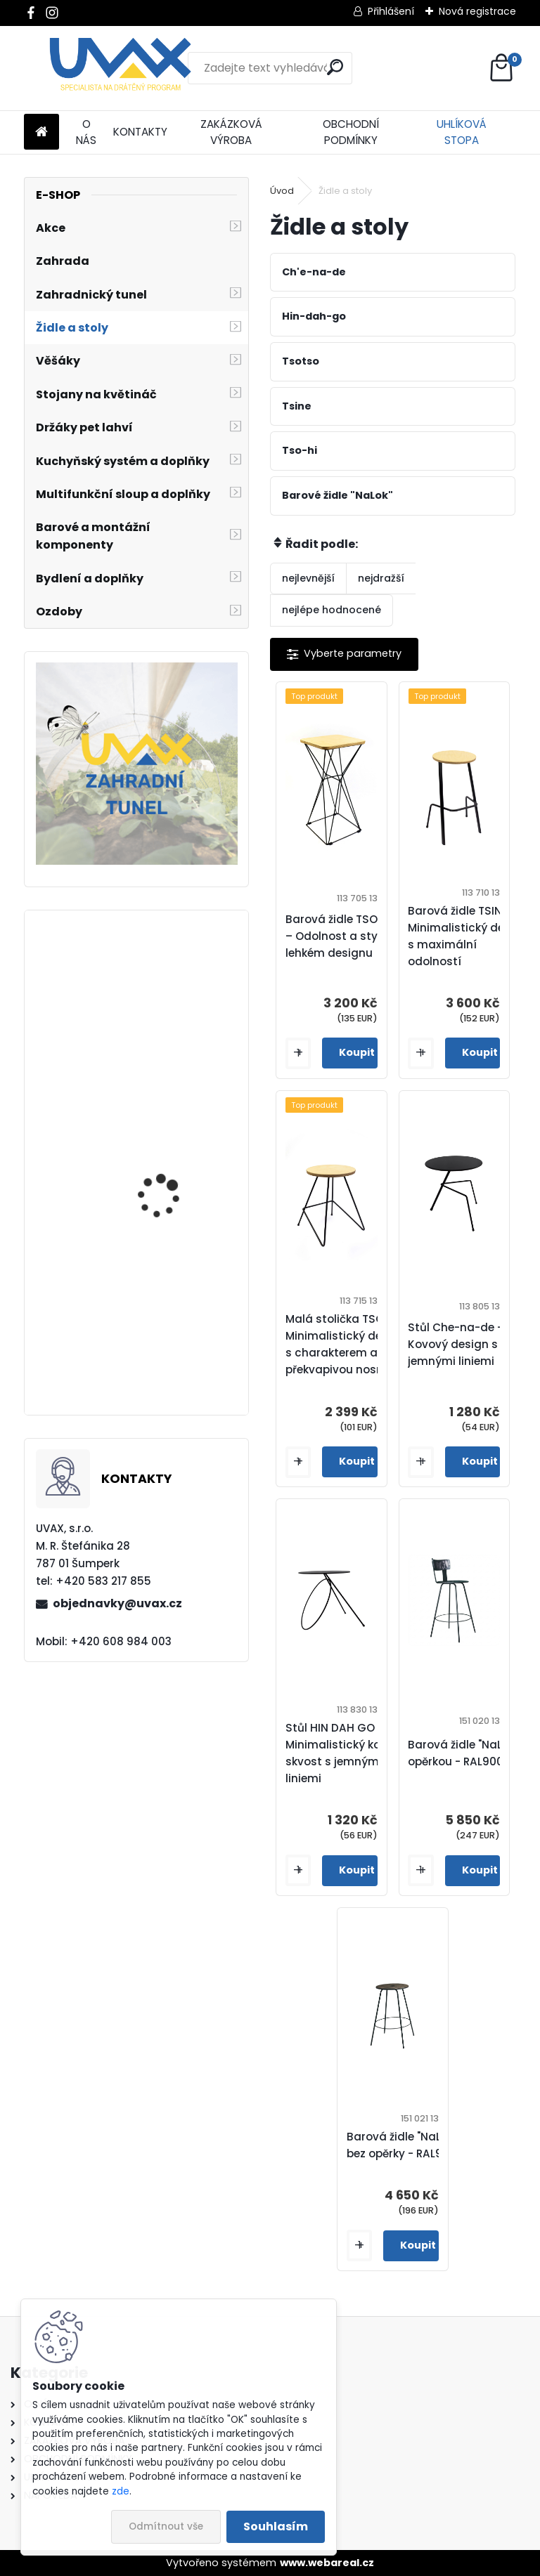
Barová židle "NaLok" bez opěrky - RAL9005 (405, 2145)
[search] (335, 67)
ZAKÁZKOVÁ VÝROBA (231, 132)
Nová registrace (477, 11)
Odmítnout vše (166, 2526)
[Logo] (120, 68)
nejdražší (381, 578)
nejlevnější (308, 578)
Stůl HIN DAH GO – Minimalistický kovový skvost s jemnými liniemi (345, 1753)
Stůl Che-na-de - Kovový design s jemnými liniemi (455, 1344)
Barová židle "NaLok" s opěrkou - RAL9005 (467, 1753)
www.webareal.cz (327, 2563)
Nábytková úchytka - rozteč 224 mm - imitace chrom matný (178, 1344)
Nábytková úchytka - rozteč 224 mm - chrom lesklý (176, 1045)
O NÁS (86, 132)
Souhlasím (275, 2526)
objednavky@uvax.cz (117, 1603)
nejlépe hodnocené (331, 610)
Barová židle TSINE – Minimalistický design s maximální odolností (468, 936)
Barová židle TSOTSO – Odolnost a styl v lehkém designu (342, 936)
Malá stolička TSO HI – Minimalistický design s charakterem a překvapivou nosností (346, 1344)
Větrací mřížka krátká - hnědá (175, 1181)
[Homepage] (41, 132)
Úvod (282, 190)
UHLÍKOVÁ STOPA (462, 132)
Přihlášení (391, 11)
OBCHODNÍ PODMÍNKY (351, 132)
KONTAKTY (140, 131)
